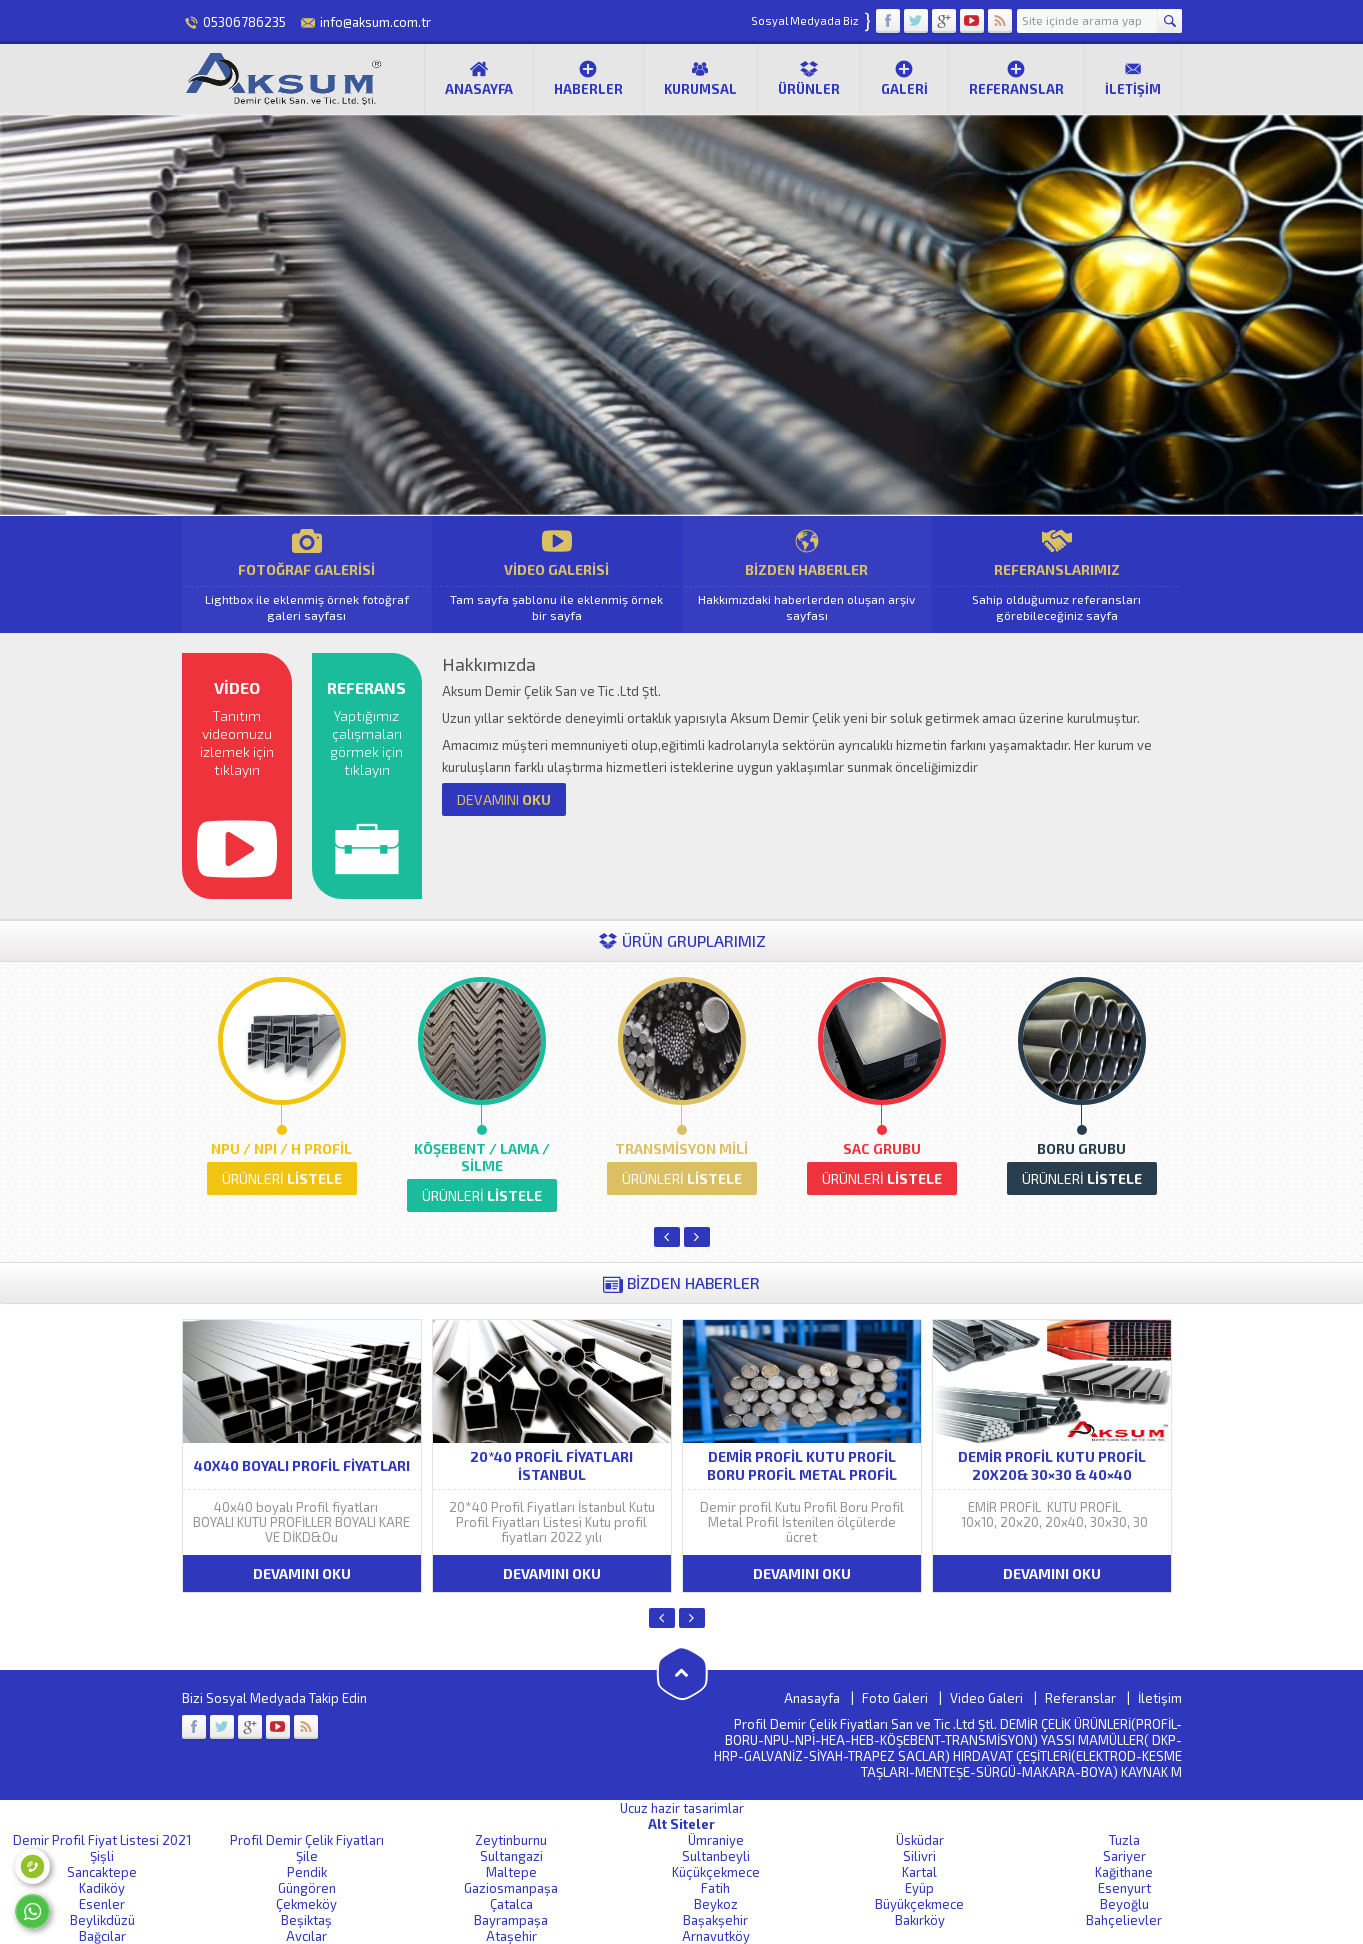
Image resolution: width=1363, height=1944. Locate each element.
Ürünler (809, 78)
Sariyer (1124, 1856)
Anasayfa (479, 78)
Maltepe (511, 1872)
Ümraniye (716, 1840)
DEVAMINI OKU (302, 1573)
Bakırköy (920, 1920)
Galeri (904, 78)
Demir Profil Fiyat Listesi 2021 (102, 1840)
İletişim (1133, 78)
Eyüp (919, 1888)
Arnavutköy (716, 1936)
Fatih (715, 1888)
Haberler (588, 78)
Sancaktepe (102, 1872)
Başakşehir (715, 1920)
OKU (504, 799)
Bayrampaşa (511, 1920)
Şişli (102, 1856)
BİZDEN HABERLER (807, 574)
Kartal (919, 1872)
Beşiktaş (306, 1920)
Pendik (307, 1872)
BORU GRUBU (1081, 1148)
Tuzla (1124, 1840)
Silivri (919, 1856)
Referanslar (1016, 78)
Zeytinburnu (511, 1840)
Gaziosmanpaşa (511, 1888)
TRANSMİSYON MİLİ (681, 1148)
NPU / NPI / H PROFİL (281, 1148)
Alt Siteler (681, 1824)
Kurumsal (700, 78)
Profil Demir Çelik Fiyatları (307, 1840)
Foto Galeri (895, 1698)
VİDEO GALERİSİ (557, 574)
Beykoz (716, 1904)
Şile (307, 1856)
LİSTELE (282, 1178)
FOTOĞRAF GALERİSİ (307, 574)
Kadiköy (102, 1888)
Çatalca (511, 1904)
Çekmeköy (306, 1904)
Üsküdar (920, 1840)
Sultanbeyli (716, 1856)
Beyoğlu (1124, 1904)
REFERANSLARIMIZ (1057, 574)
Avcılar (306, 1936)
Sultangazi (511, 1856)
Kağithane (1124, 1872)
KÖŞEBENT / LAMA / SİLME (482, 1157)
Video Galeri (986, 1698)
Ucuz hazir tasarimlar (682, 1808)
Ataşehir (511, 1936)
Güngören (307, 1888)
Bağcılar (102, 1936)
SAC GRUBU (882, 1148)
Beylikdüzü (102, 1920)
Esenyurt (1124, 1888)
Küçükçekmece (716, 1872)
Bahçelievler (1124, 1920)
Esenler (102, 1904)
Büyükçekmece (919, 1904)
